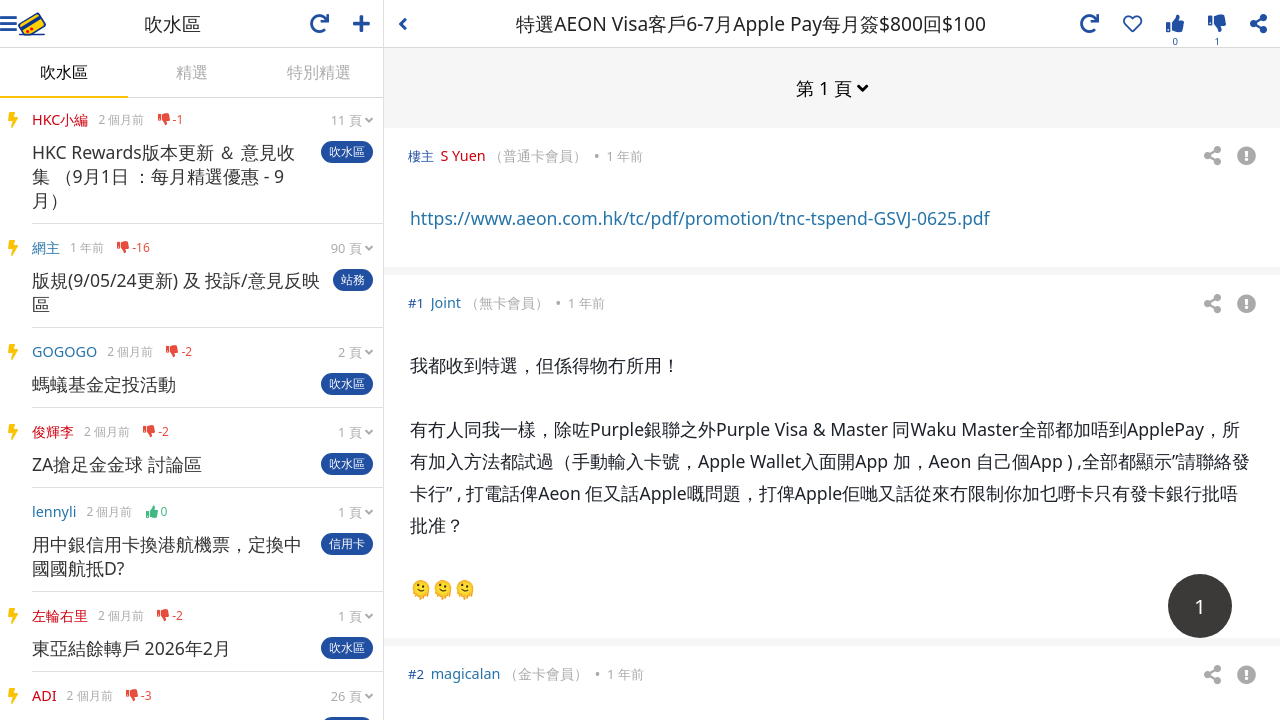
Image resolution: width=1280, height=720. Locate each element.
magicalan (466, 672)
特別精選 (319, 72)
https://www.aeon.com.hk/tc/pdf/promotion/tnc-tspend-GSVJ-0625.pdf (700, 217)
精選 (192, 72)
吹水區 (64, 72)
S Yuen (462, 154)
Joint (446, 301)
